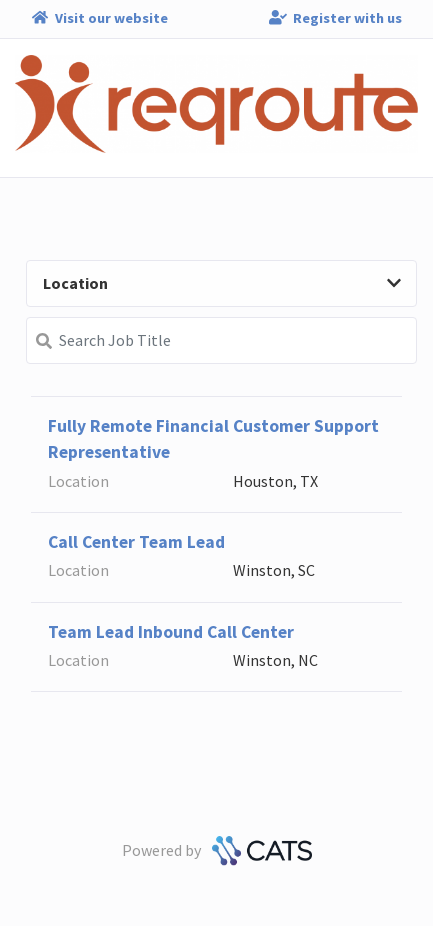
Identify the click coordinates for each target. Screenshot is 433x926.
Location (222, 283)
